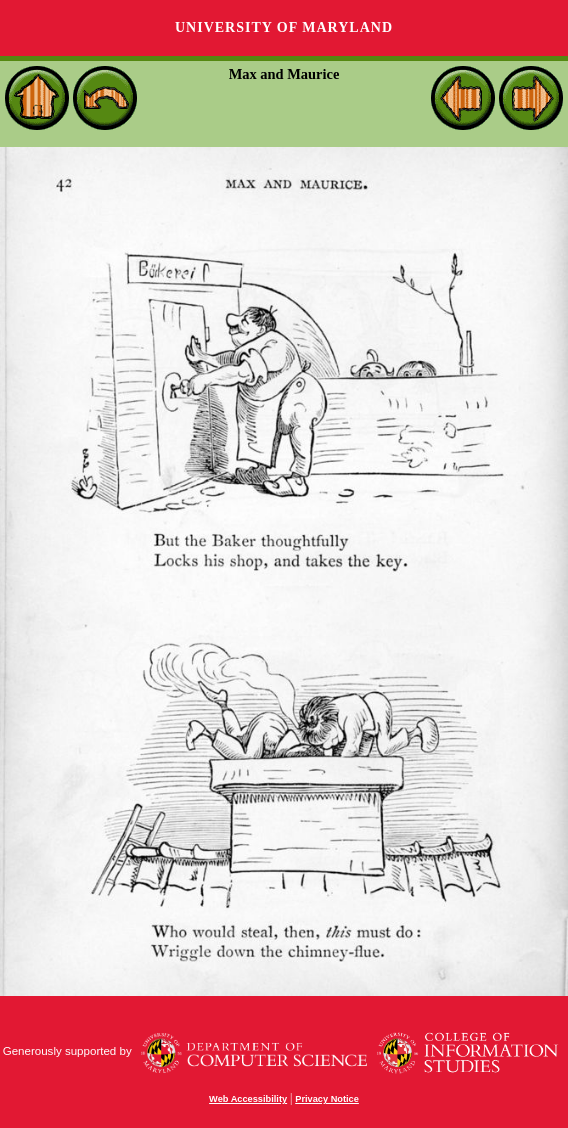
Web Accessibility (248, 1099)
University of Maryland (284, 27)
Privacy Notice (327, 1099)
